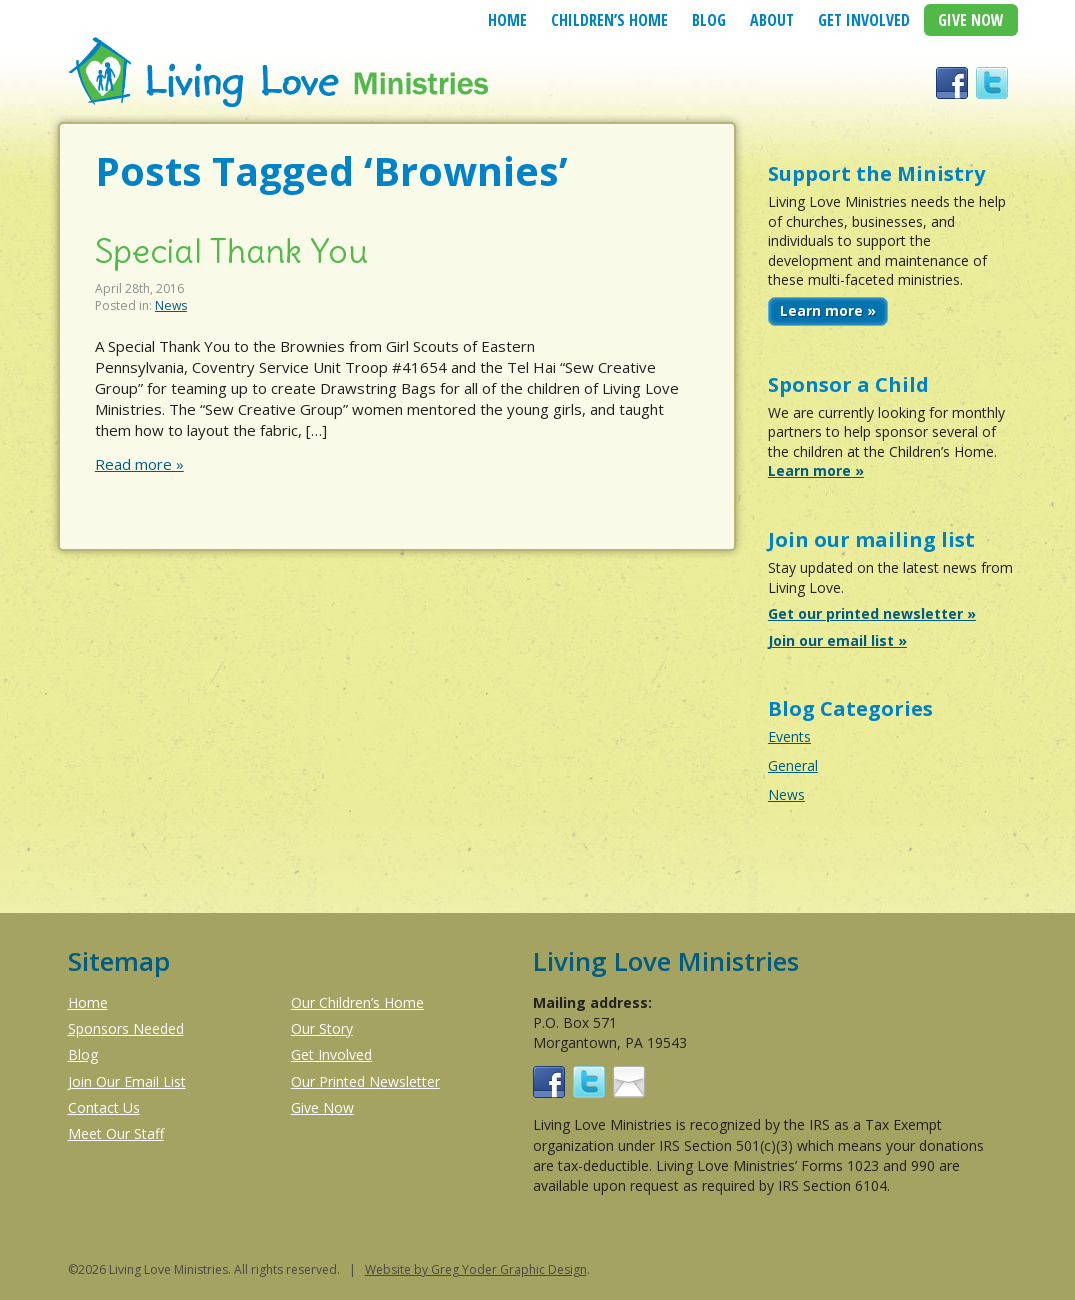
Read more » (139, 464)
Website (388, 1269)
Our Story (322, 1028)
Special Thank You (231, 251)
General (793, 765)
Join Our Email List (127, 1081)
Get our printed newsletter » (872, 613)
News (171, 305)
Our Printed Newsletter (365, 1081)
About (772, 20)
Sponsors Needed (126, 1028)
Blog (709, 20)
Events (789, 736)
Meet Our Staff (116, 1133)
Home (507, 20)
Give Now (971, 20)
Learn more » (828, 310)
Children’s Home (609, 20)
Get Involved (864, 20)
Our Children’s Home (357, 1002)
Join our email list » (837, 640)
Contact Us (104, 1107)
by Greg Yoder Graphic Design (499, 1269)
